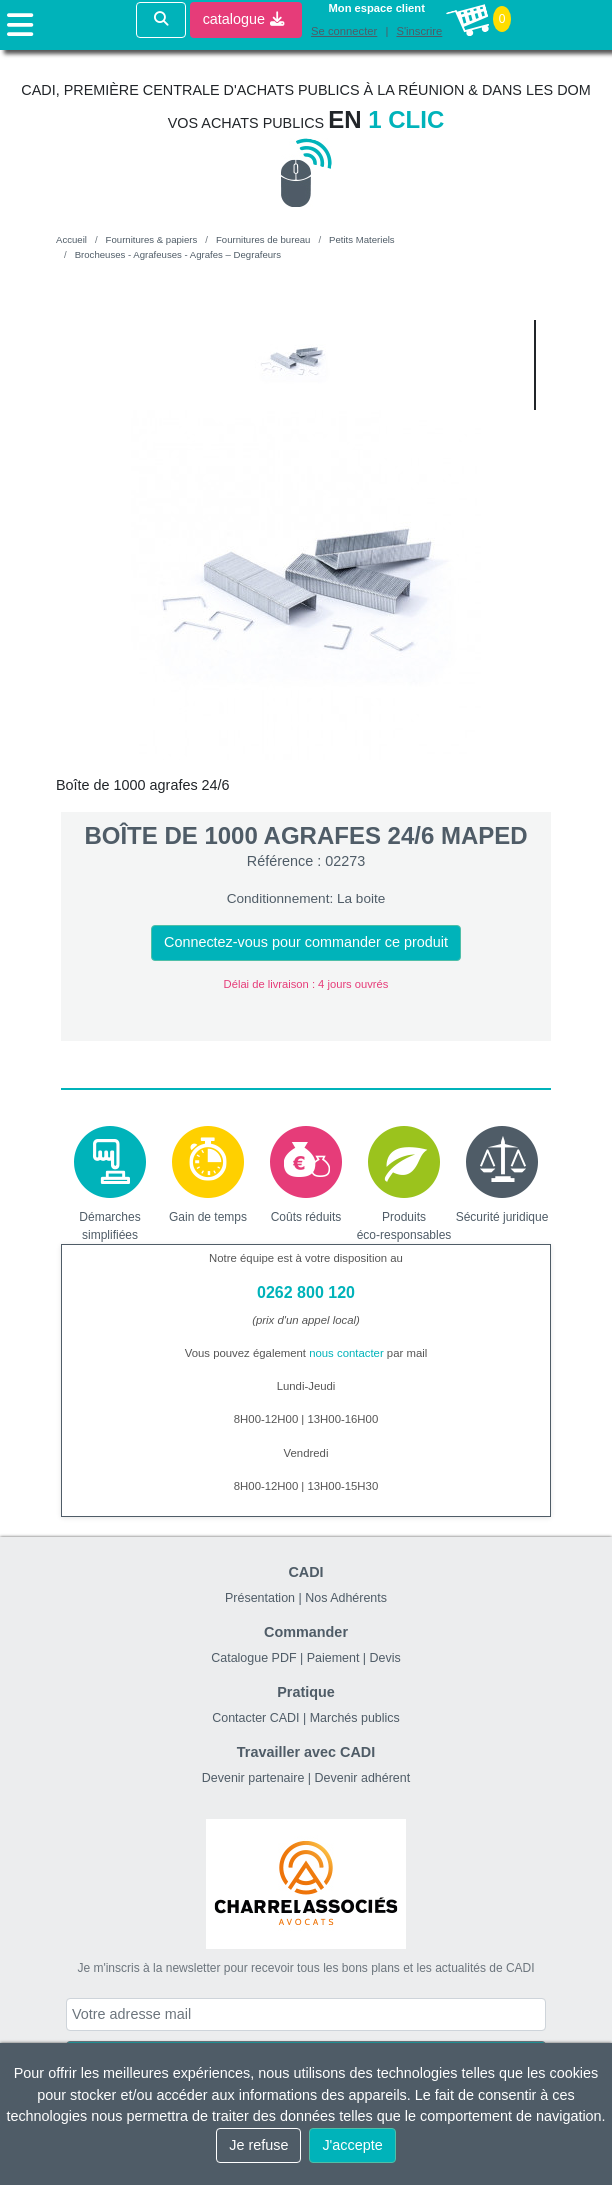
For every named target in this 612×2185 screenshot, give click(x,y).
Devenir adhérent (363, 1778)
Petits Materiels (362, 239)
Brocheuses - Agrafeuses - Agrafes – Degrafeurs (178, 254)
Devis (385, 1658)
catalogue (243, 19)
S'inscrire (419, 31)
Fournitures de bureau (263, 239)
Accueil (71, 239)
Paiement (333, 1658)
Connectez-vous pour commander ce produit (306, 942)
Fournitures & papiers (152, 239)
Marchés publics (355, 1718)
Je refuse (258, 2145)
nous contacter (346, 1353)
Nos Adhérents (346, 1598)
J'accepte (352, 2145)
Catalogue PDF (253, 1658)
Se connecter (344, 31)
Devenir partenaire (253, 1778)
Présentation (260, 1598)
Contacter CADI (255, 1718)
